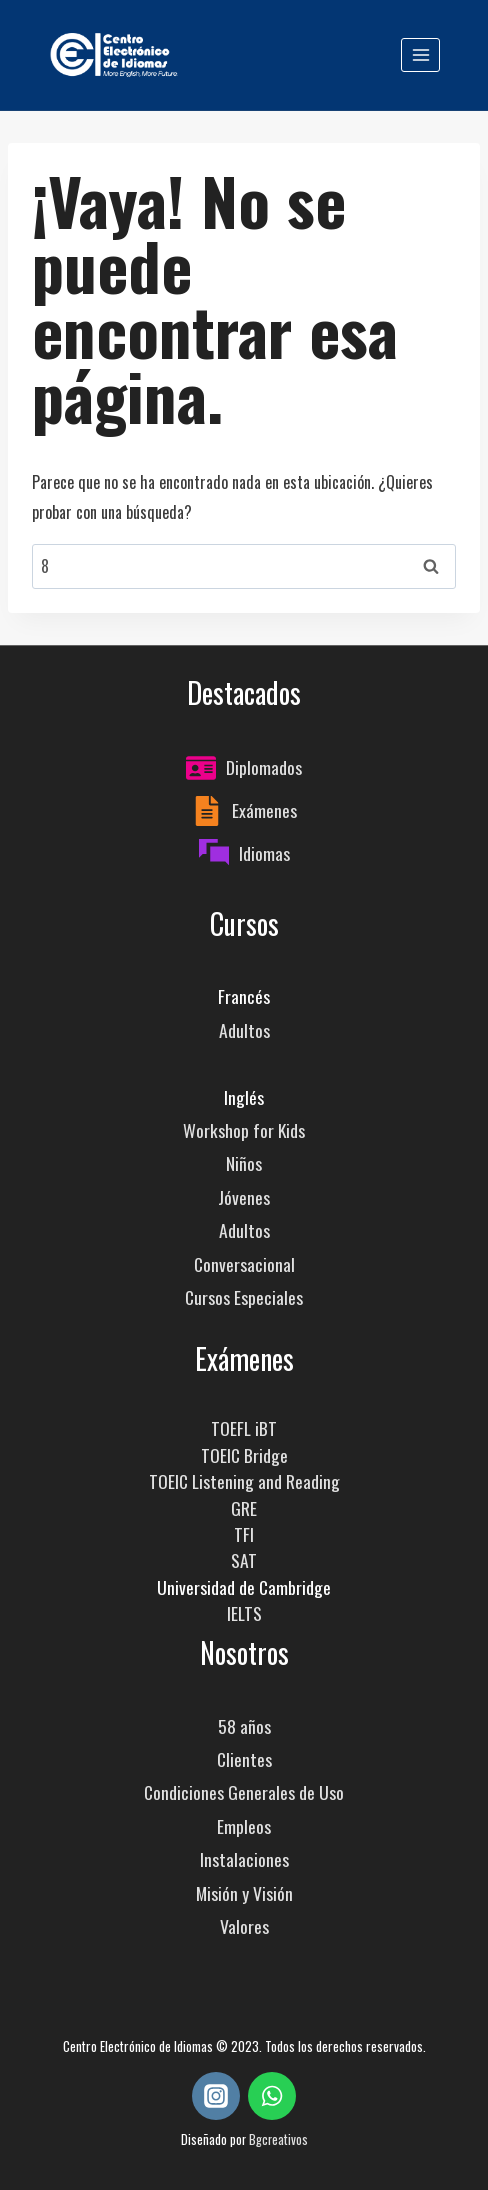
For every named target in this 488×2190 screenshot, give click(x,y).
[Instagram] (216, 2096)
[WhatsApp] (272, 2096)
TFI (244, 1534)
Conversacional (244, 1264)
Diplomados (264, 767)
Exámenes (264, 810)
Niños (244, 1163)
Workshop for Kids (244, 1130)
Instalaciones (244, 1859)
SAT (244, 1560)
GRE (244, 1508)
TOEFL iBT (244, 1428)
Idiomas (264, 853)
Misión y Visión (244, 1893)
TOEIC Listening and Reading (244, 1481)
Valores (244, 1926)
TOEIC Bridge (244, 1455)
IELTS (244, 1613)
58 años (244, 1726)
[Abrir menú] (420, 54)
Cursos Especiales (244, 1297)
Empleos (244, 1826)
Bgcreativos (278, 2139)
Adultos (244, 1030)
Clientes (244, 1759)
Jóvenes (244, 1197)
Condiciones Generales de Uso (244, 1792)
